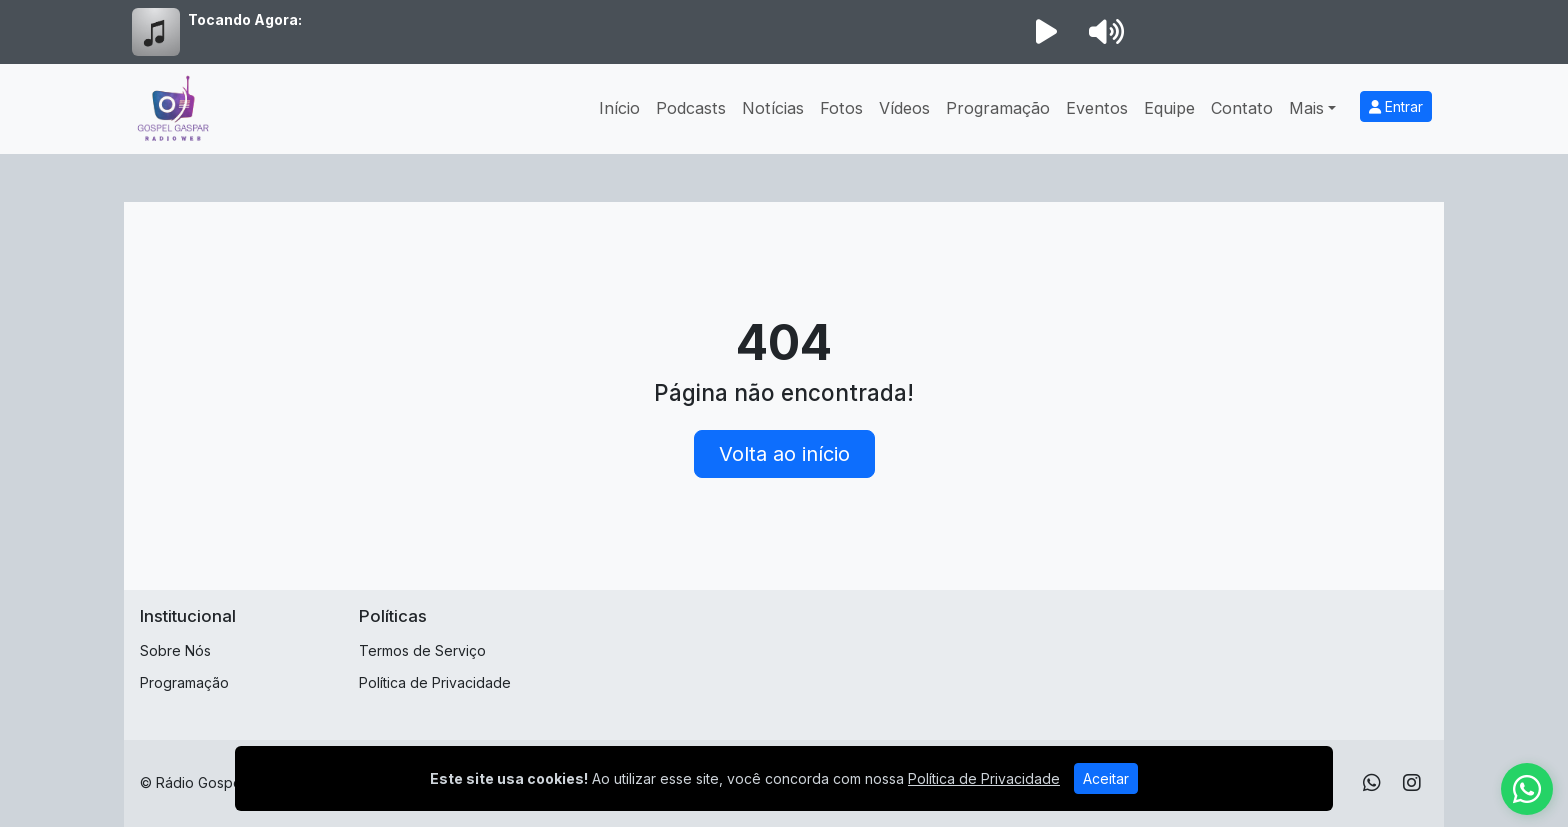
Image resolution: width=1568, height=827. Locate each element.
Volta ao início (784, 454)
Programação (998, 108)
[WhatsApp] (1372, 783)
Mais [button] (1306, 108)
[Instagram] (1412, 783)
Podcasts (691, 108)
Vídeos (904, 108)
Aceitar (1106, 778)
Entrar (1396, 106)
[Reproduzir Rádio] (1046, 32)
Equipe (1169, 108)
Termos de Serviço (422, 650)
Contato (1242, 108)
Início (619, 108)
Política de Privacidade (435, 682)
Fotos (841, 108)
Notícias (773, 108)
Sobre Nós (175, 650)
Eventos (1097, 108)
